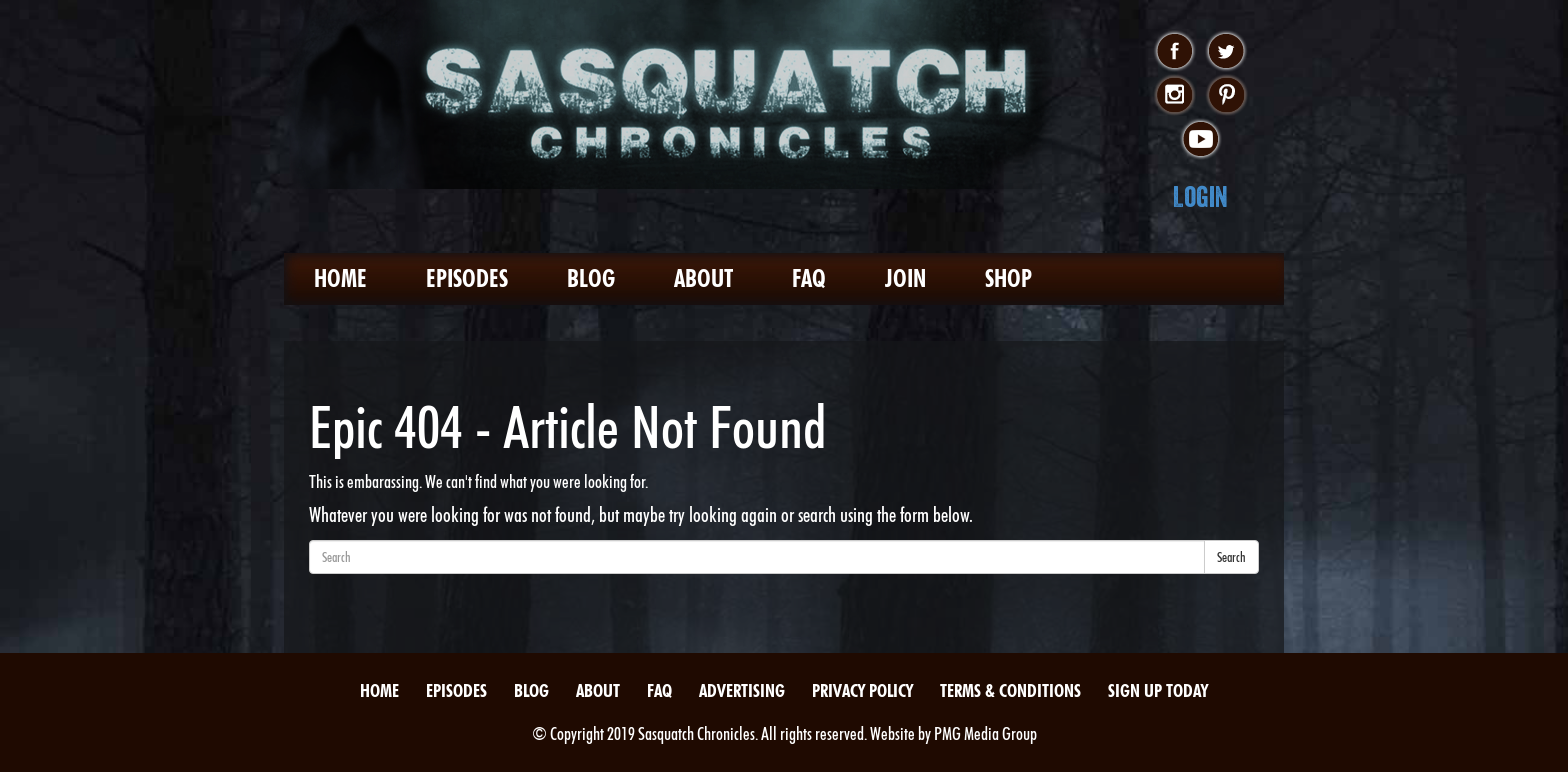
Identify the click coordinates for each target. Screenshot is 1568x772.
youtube (1200, 140)
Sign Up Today (1158, 690)
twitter (1226, 52)
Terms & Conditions (1010, 690)
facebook (1174, 52)
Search (1231, 557)
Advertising (742, 690)
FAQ (809, 278)
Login (1200, 196)
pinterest (1226, 96)
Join (905, 278)
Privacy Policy (862, 690)
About (703, 278)
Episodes (467, 278)
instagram (1174, 96)
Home (340, 278)
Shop (1008, 278)
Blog (591, 278)
